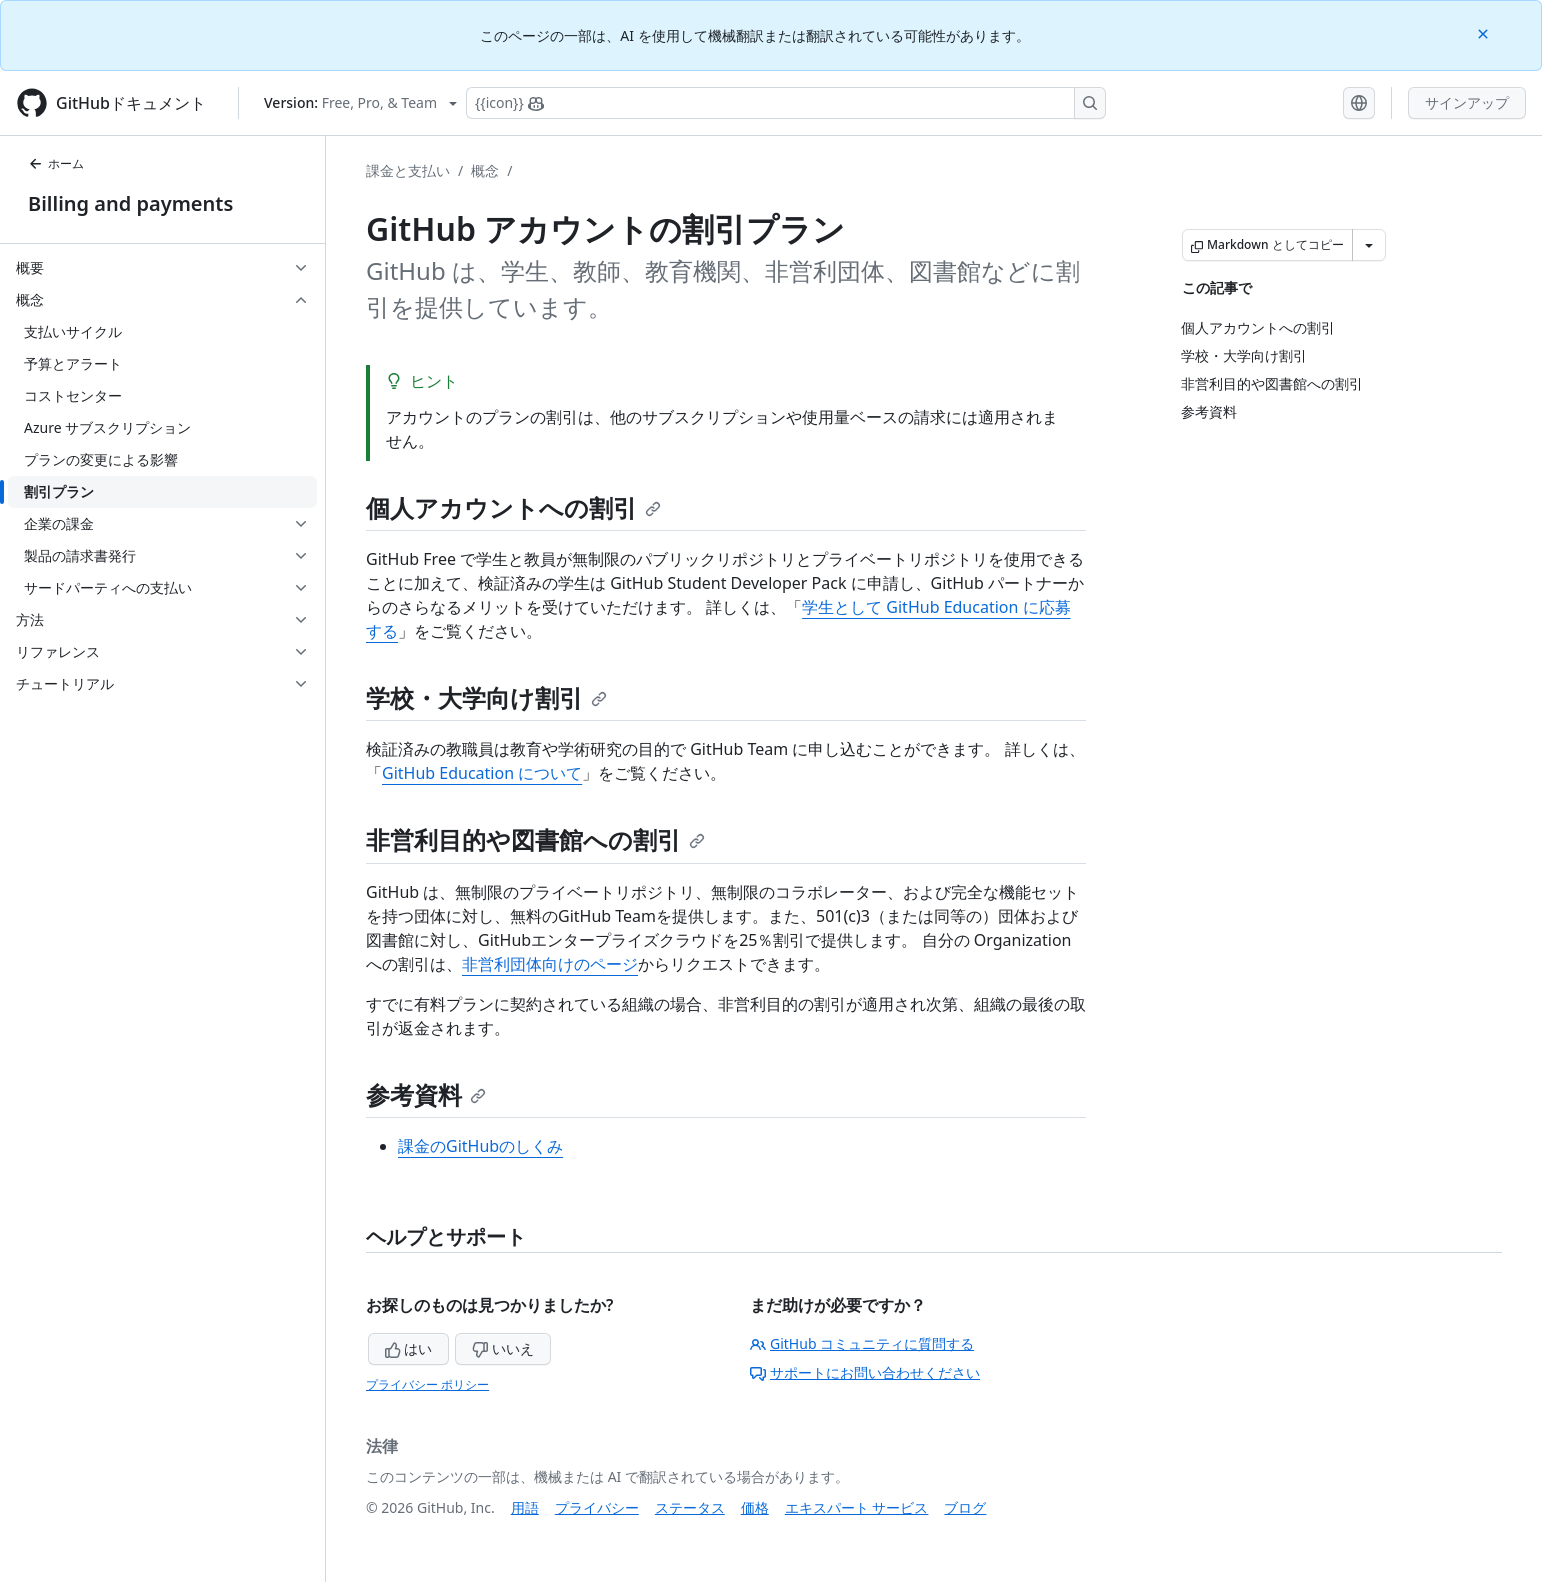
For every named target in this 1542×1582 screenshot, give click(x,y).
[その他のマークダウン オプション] (1369, 245)
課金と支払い (408, 170)
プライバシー (597, 1507)
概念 (485, 170)
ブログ (965, 1507)
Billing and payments (130, 203)
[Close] (1485, 32)
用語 (525, 1507)
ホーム (56, 163)
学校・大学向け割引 (486, 697)
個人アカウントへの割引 (513, 507)
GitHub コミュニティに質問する (862, 1343)
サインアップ (1467, 102)
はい (409, 1348)
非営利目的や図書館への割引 (535, 839)
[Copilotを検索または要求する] (786, 103)
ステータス (690, 1507)
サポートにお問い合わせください (865, 1372)
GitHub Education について (482, 773)
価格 (755, 1507)
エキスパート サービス (857, 1507)
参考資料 (426, 1094)
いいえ (503, 1348)
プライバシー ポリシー (427, 1384)
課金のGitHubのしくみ (480, 1146)
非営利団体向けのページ (550, 964)
